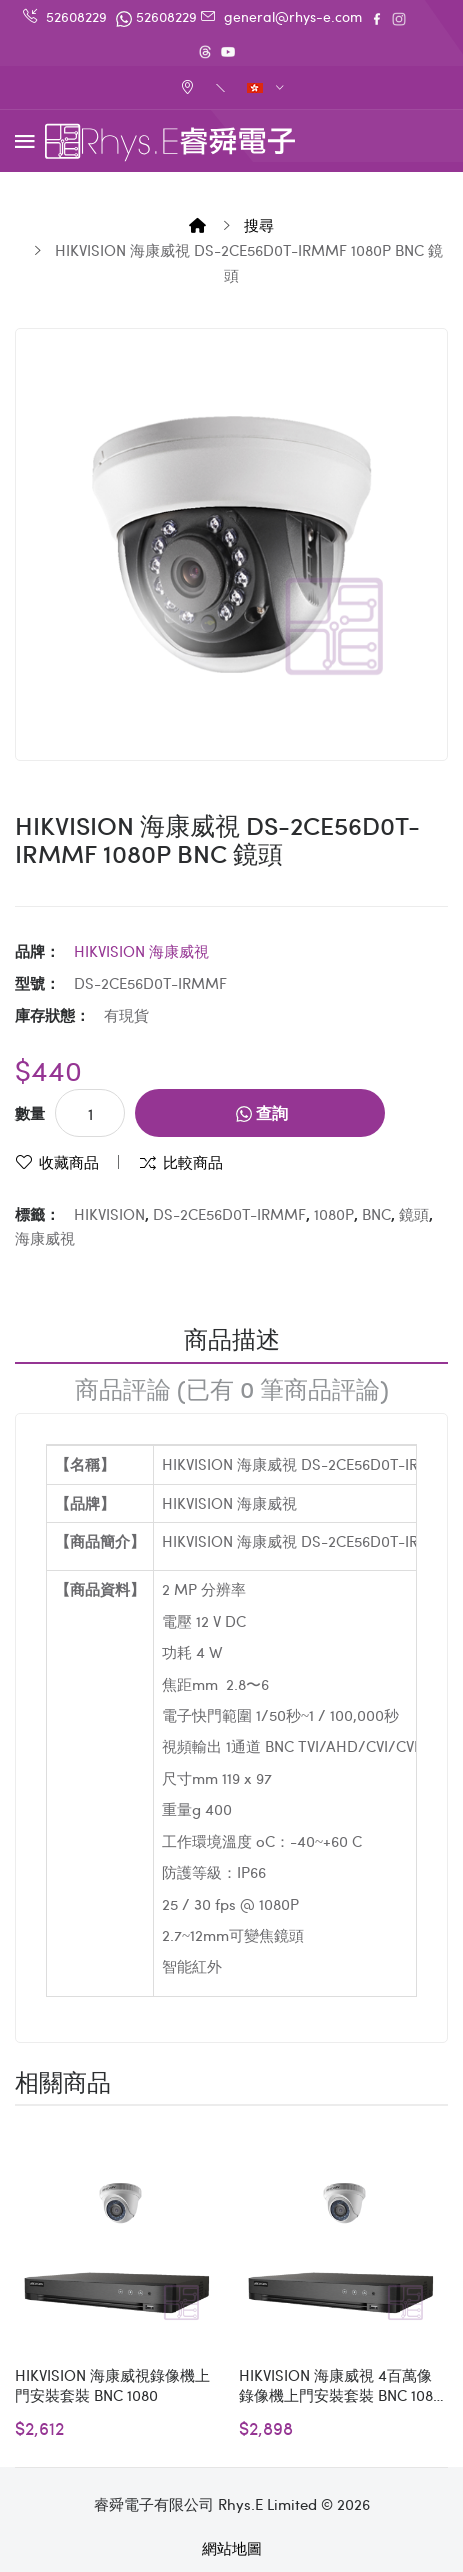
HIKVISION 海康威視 (141, 951)
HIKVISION (109, 1214)
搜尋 (259, 225)
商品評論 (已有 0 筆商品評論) (232, 1388)
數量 (30, 1113)
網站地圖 (232, 2548)
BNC (376, 1214)
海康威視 (45, 1238)
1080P (334, 1214)
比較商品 (193, 1162)
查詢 (262, 1112)
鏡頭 (414, 1214)
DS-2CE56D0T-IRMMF (229, 1214)
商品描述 (232, 1338)
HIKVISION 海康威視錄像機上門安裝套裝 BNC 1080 (112, 2385)
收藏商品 (69, 1162)
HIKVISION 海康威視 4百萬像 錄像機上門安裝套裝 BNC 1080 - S (340, 2385)
